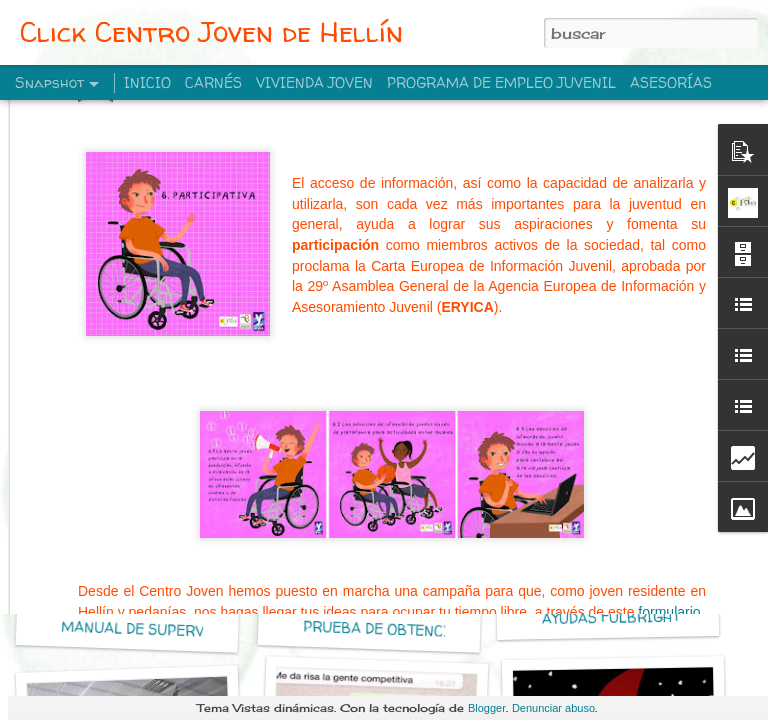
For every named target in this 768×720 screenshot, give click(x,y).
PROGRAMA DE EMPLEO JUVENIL (501, 82)
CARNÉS (213, 82)
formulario (669, 469)
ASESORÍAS (671, 82)
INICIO (147, 82)
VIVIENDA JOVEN (314, 82)
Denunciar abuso (553, 708)
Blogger (487, 708)
